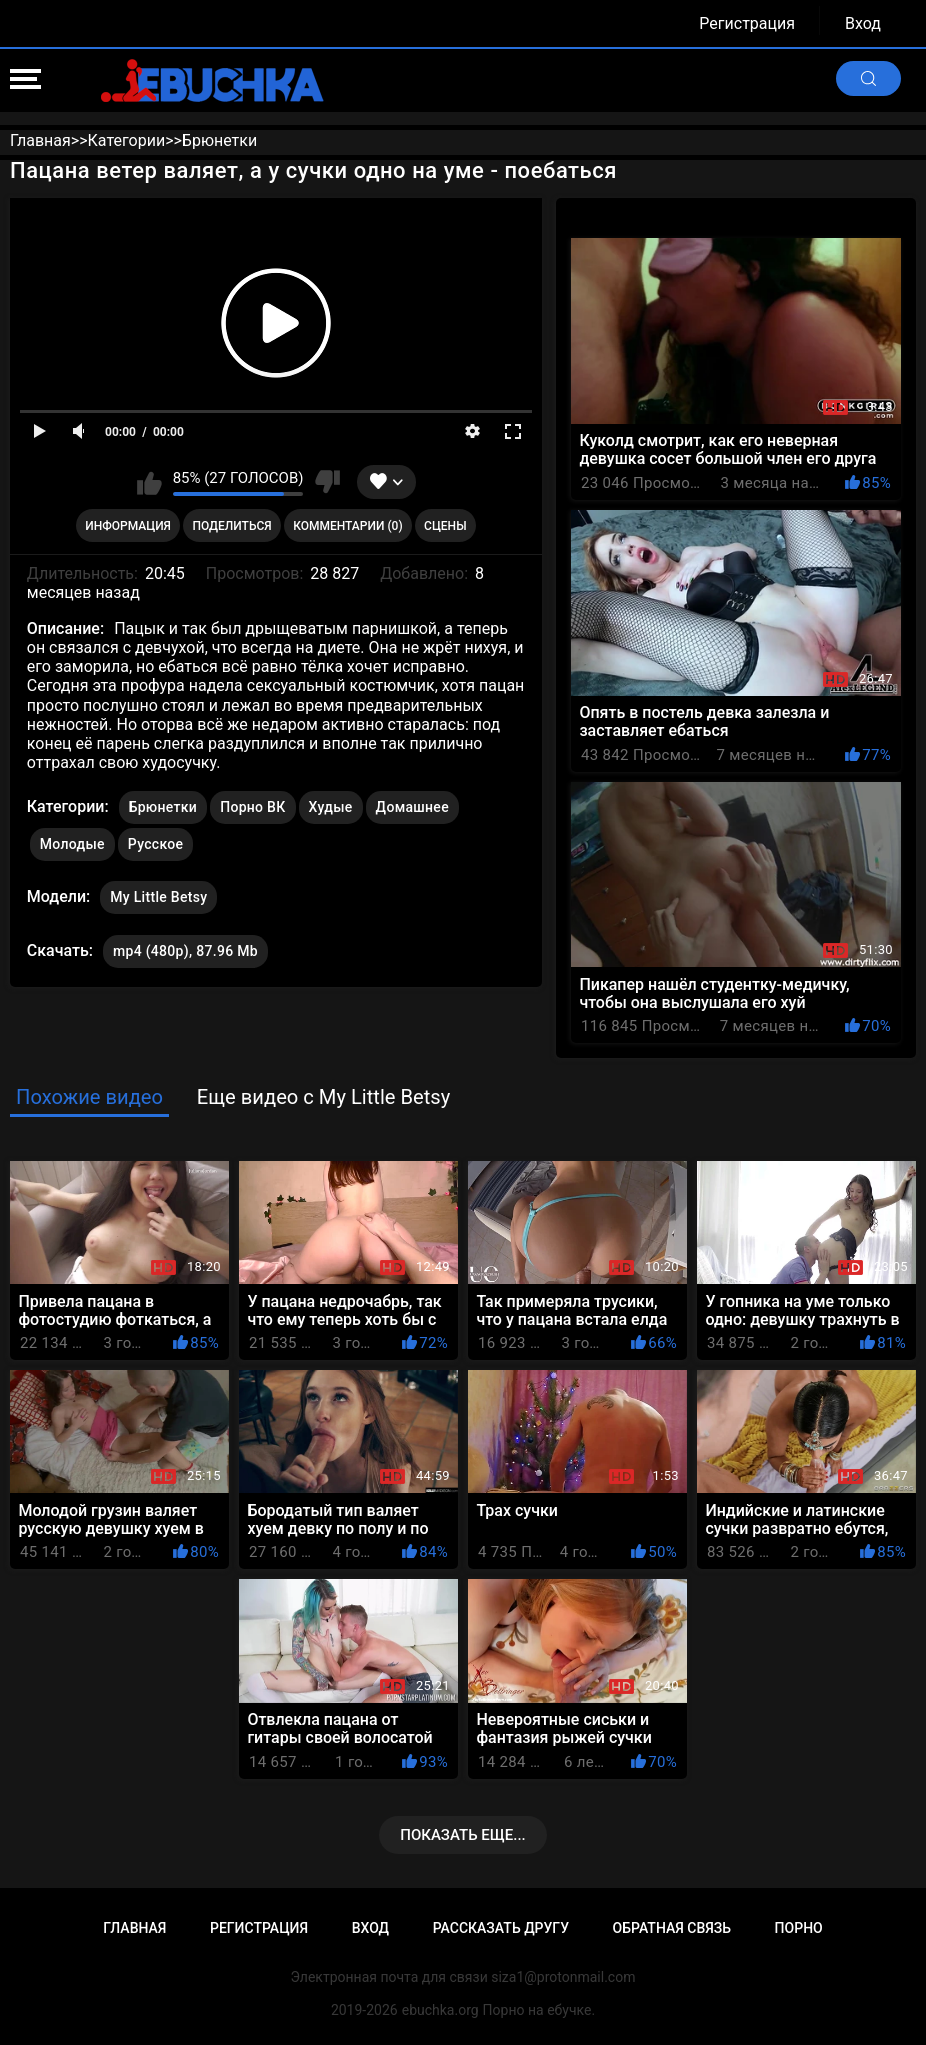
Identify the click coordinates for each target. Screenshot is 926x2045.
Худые (331, 807)
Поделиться (231, 526)
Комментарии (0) (347, 526)
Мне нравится (149, 482)
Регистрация (747, 23)
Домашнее (412, 807)
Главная (134, 1928)
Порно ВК (252, 807)
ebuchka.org (440, 2010)
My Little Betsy (158, 893)
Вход (863, 23)
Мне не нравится (326, 482)
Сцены (445, 526)
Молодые (72, 844)
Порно (799, 1928)
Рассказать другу (501, 1928)
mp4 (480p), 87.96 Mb (185, 951)
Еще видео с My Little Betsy (323, 1097)
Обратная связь (672, 1928)
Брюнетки (163, 807)
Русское (155, 844)
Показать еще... (463, 1835)
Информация (128, 526)
